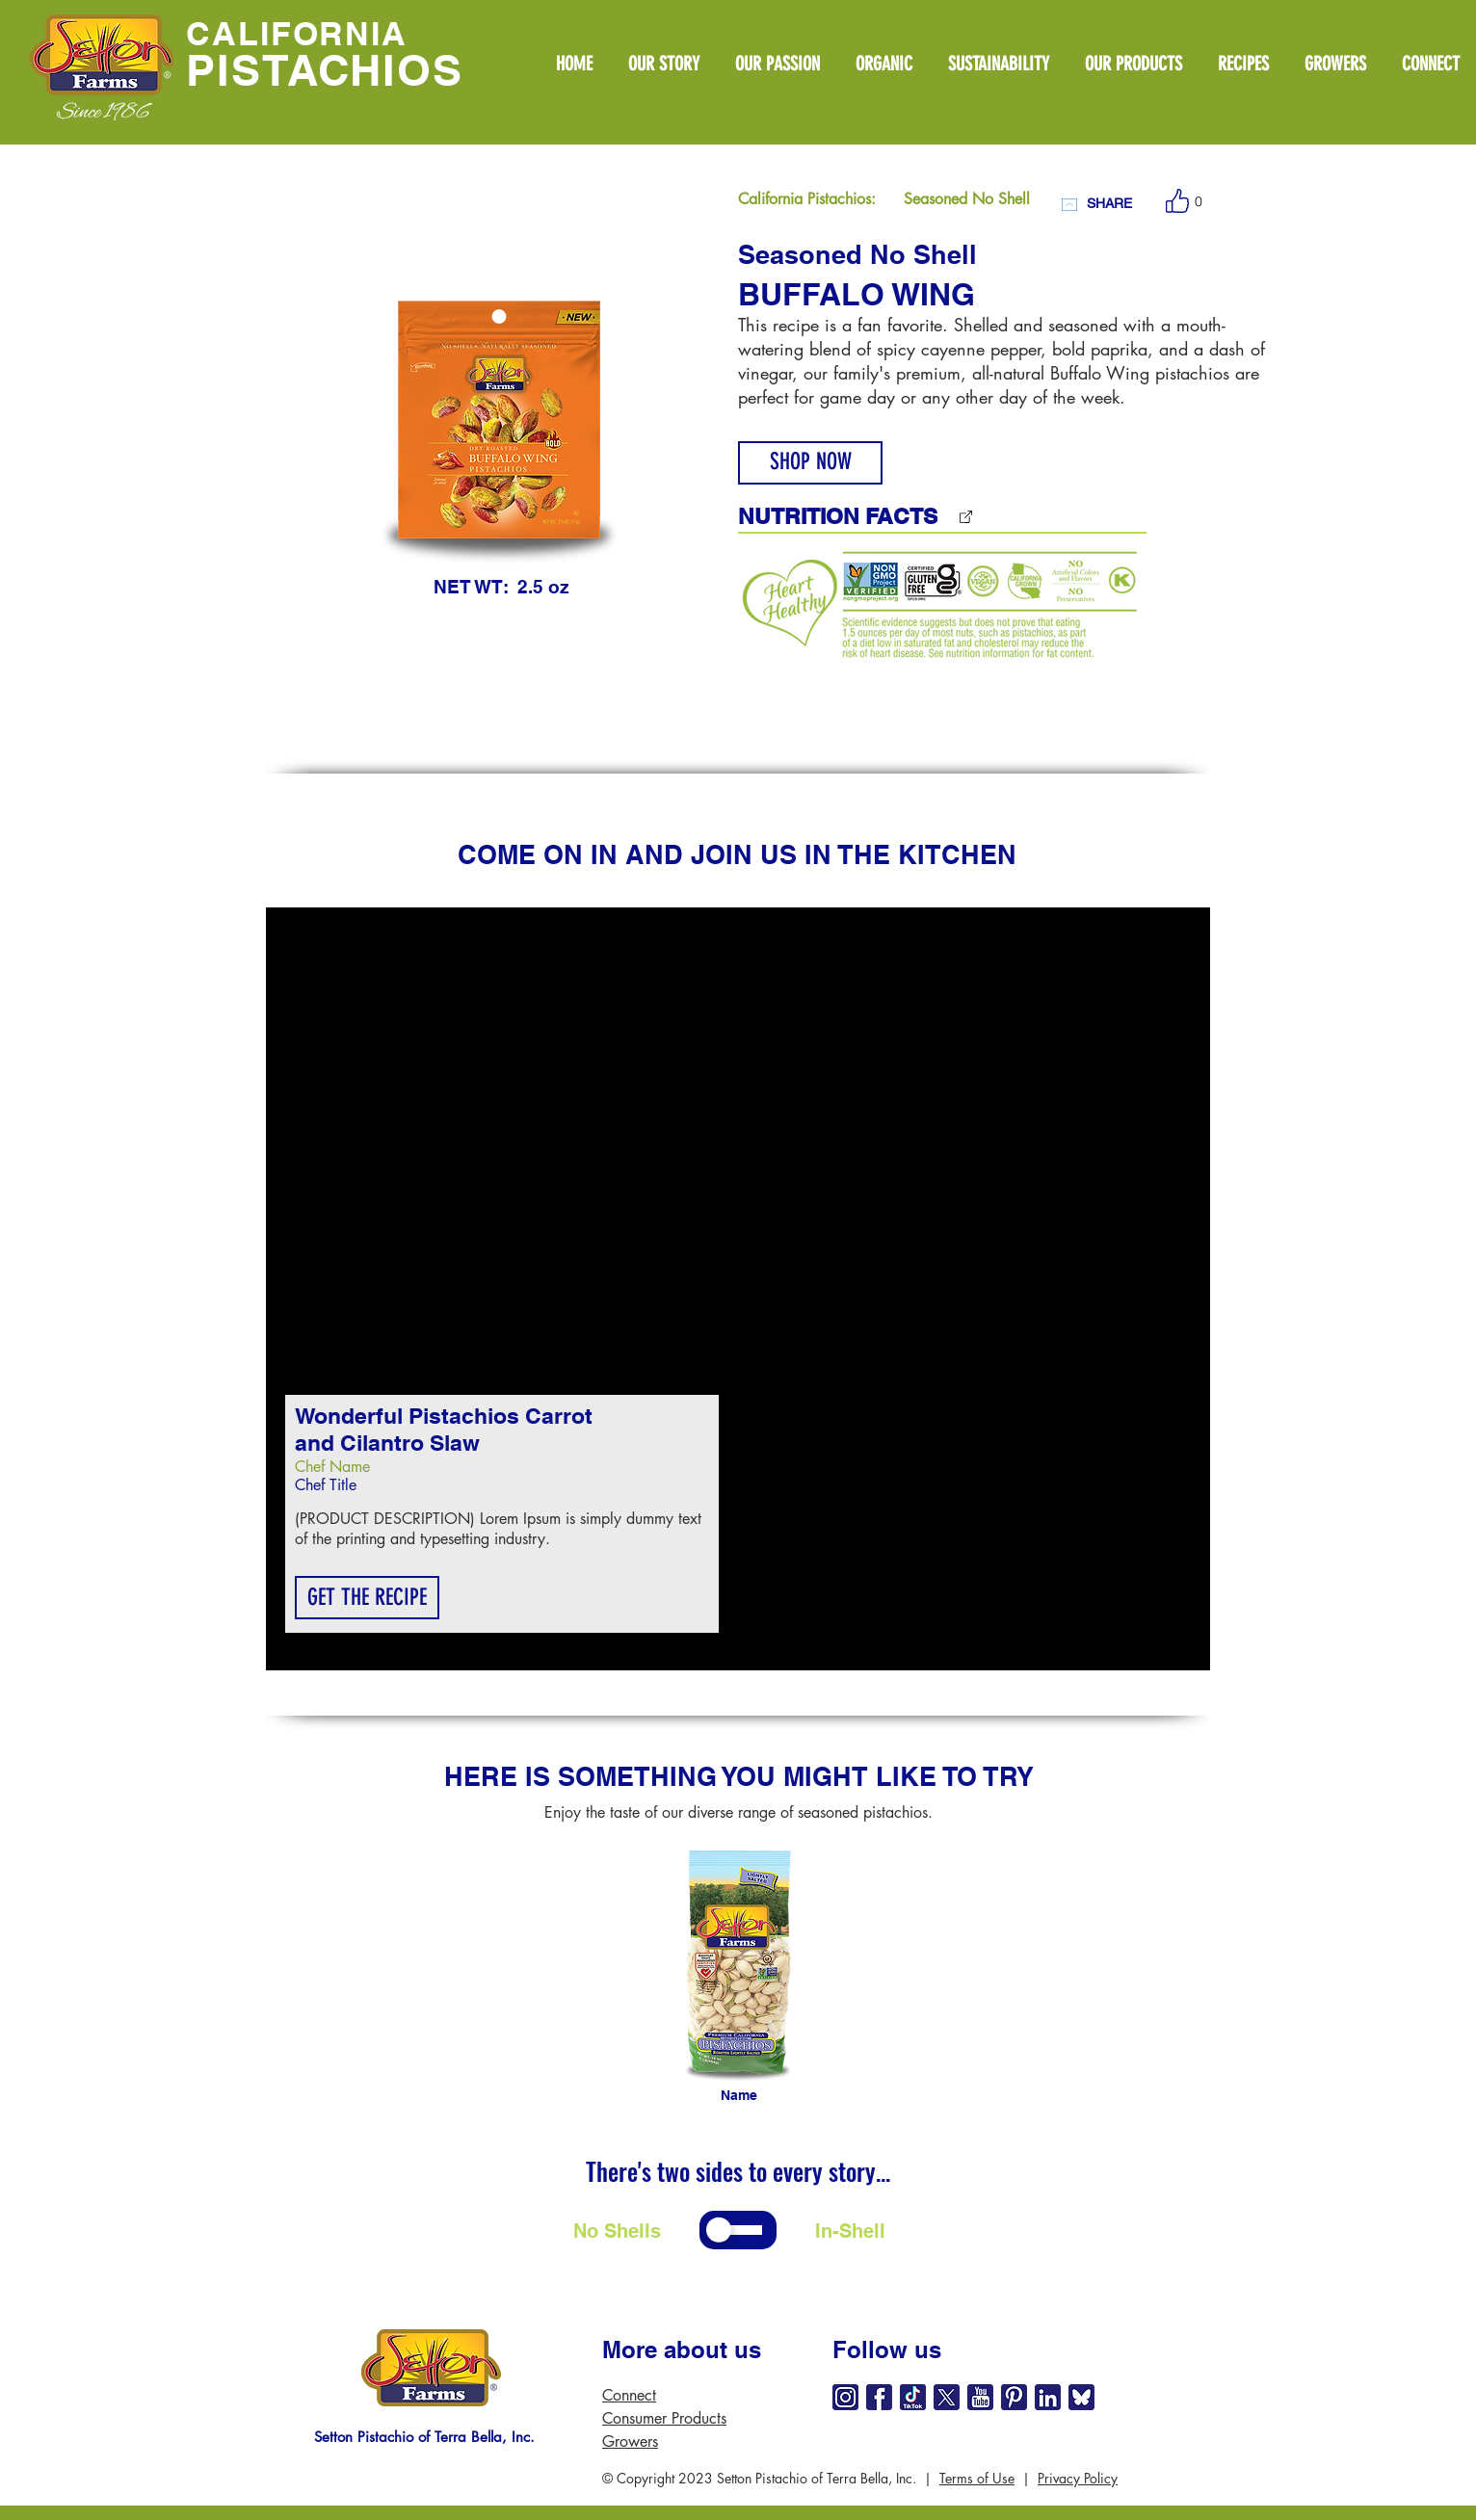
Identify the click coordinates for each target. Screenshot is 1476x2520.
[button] (367, 1597)
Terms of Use (977, 2478)
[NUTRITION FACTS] (890, 517)
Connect (629, 2395)
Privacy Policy (1078, 2478)
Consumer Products (664, 2418)
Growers (630, 2441)
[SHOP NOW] (810, 463)
